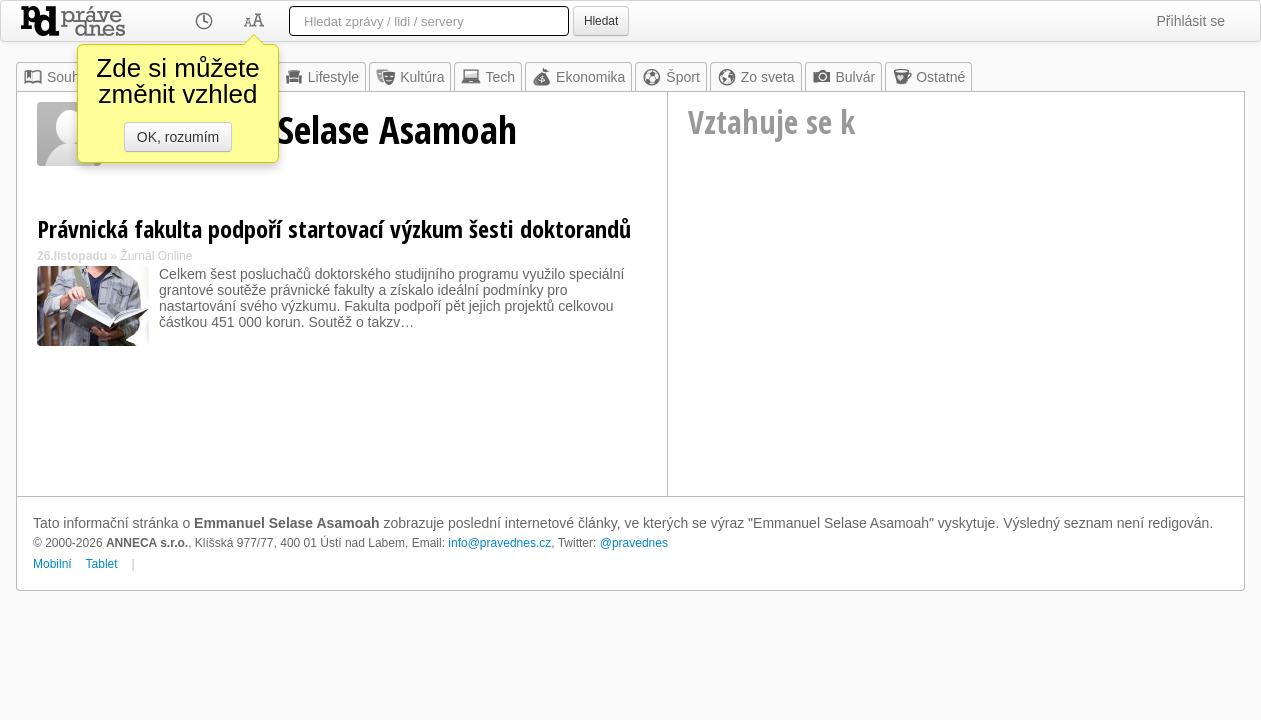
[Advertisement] (956, 346)
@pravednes (634, 543)
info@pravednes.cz (499, 543)
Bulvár (844, 77)
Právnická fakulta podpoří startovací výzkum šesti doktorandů (334, 228)
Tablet (102, 564)
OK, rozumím (178, 137)
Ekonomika (578, 77)
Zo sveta (756, 77)
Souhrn (57, 77)
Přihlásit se (1191, 21)
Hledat (601, 21)
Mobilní (52, 564)
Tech (488, 77)
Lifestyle (321, 77)
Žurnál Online (156, 256)
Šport (670, 77)
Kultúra (410, 77)
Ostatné (928, 77)
